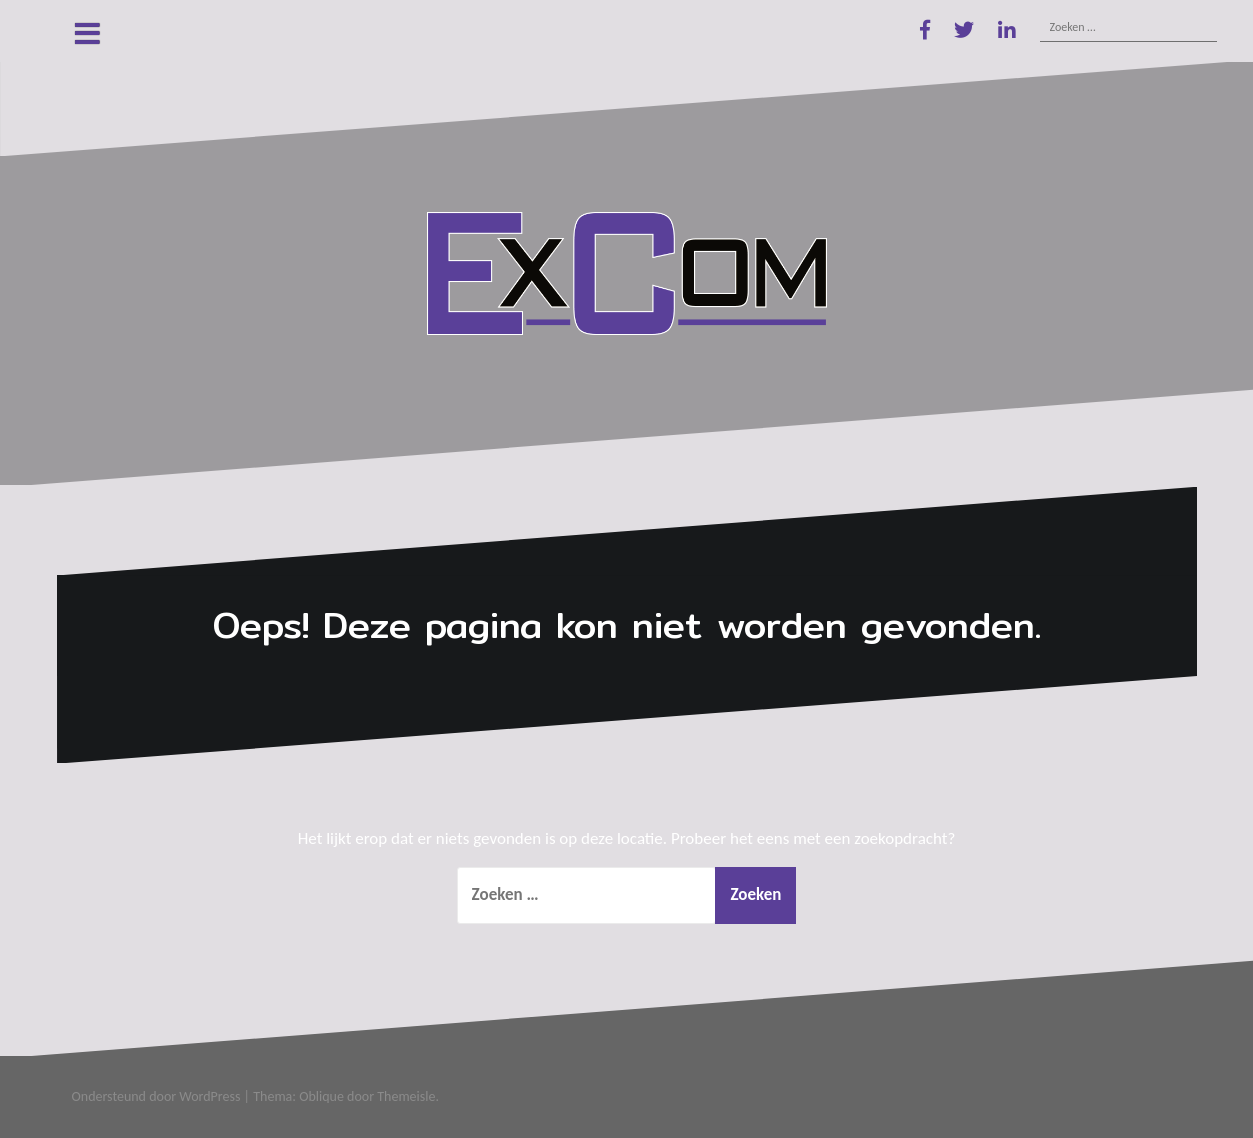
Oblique (321, 1096)
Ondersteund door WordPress (156, 1096)
